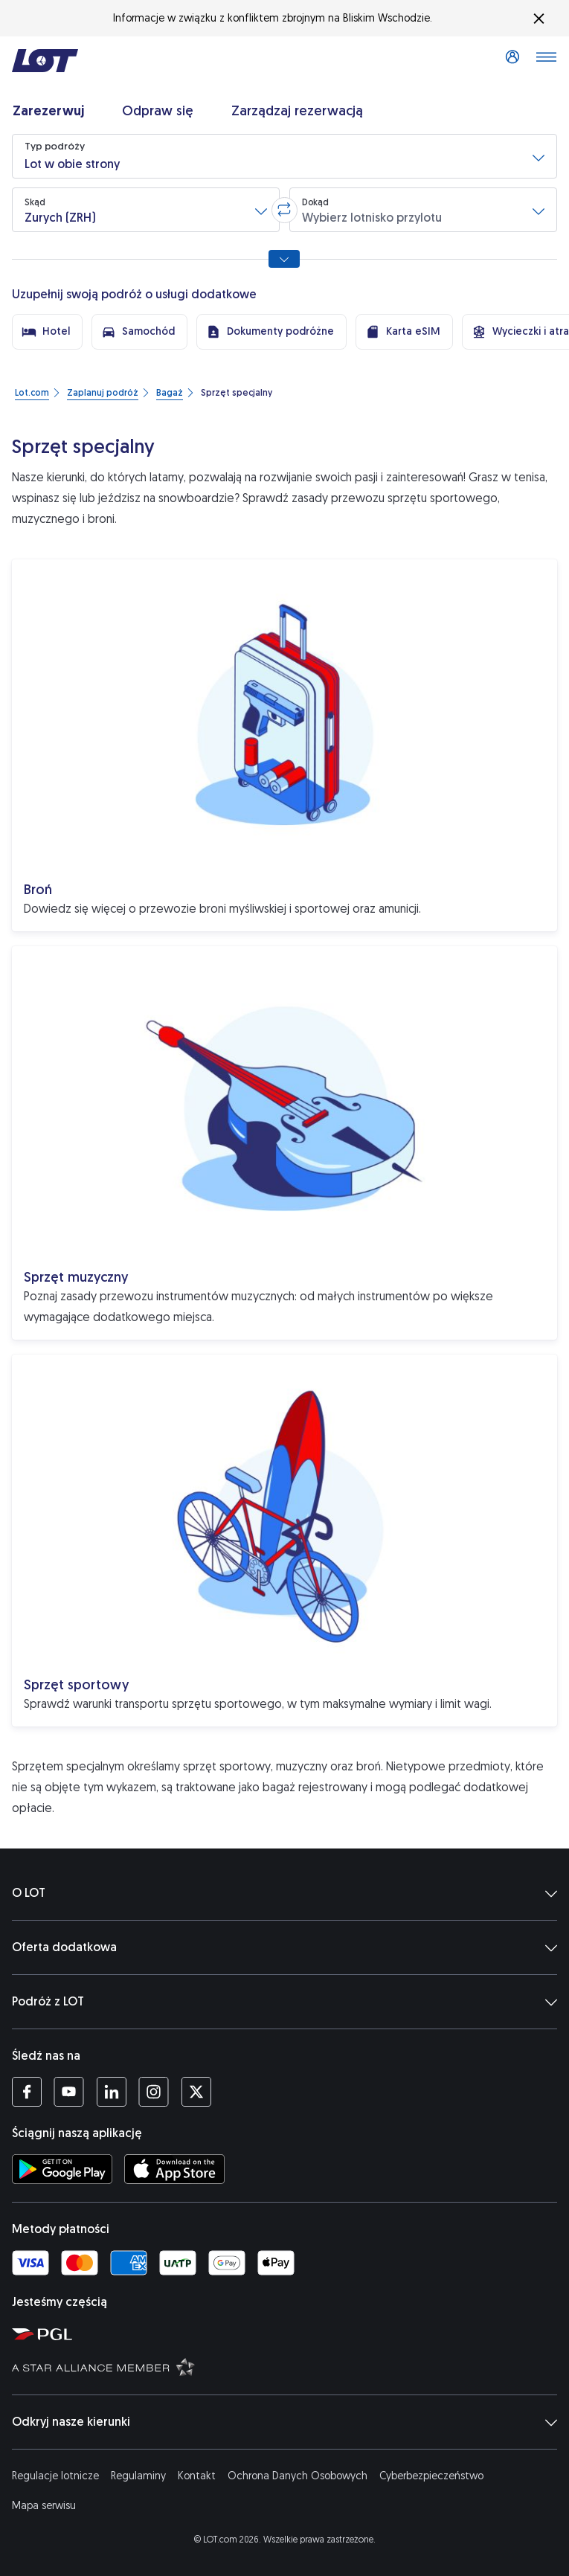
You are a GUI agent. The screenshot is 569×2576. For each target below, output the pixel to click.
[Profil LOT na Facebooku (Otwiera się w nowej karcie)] (27, 2092)
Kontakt (197, 2476)
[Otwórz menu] (546, 61)
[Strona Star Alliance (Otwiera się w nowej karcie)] (287, 2366)
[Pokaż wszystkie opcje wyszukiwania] (284, 259)
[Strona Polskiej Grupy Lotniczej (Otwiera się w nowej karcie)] (287, 2333)
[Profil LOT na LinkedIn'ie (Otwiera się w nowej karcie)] (111, 2092)
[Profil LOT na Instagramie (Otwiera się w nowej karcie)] (153, 2092)
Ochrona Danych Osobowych (297, 2476)
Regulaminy (138, 2476)
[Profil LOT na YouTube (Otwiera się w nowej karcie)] (69, 2092)
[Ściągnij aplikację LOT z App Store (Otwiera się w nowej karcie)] (174, 2169)
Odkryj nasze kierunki (284, 2422)
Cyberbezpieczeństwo (431, 2476)
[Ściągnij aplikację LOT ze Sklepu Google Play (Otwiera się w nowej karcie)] (62, 2169)
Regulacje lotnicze (55, 2476)
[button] (284, 156)
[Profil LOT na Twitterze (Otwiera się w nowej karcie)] (196, 2092)
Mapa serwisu (44, 2505)
